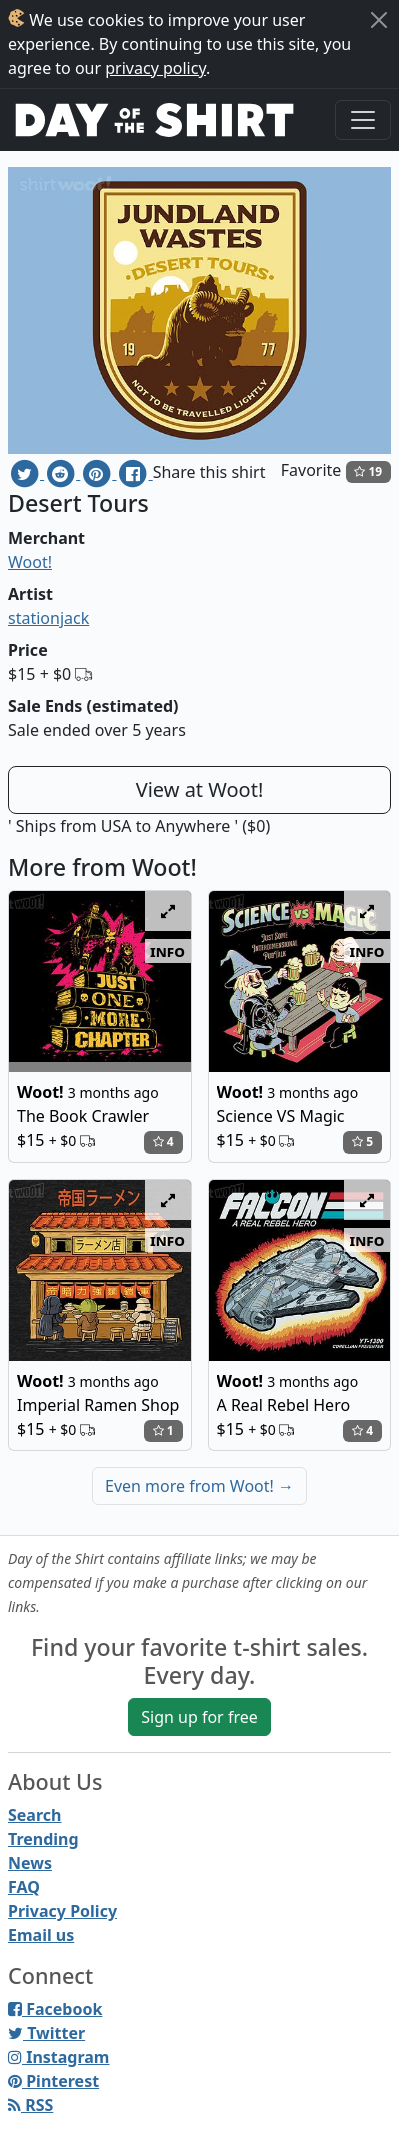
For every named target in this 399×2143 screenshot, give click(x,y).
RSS (30, 2105)
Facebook (55, 2009)
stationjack (48, 618)
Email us (41, 1935)
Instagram (58, 2057)
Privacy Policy (62, 1911)
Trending (43, 1839)
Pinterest (53, 2081)
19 (368, 471)
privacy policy (155, 68)
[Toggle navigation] (363, 120)
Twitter (46, 2033)
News (30, 1863)
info (167, 951)
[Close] (379, 20)
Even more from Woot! (199, 1486)
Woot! (30, 562)
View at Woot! (200, 789)
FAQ (24, 1887)
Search (34, 1815)
